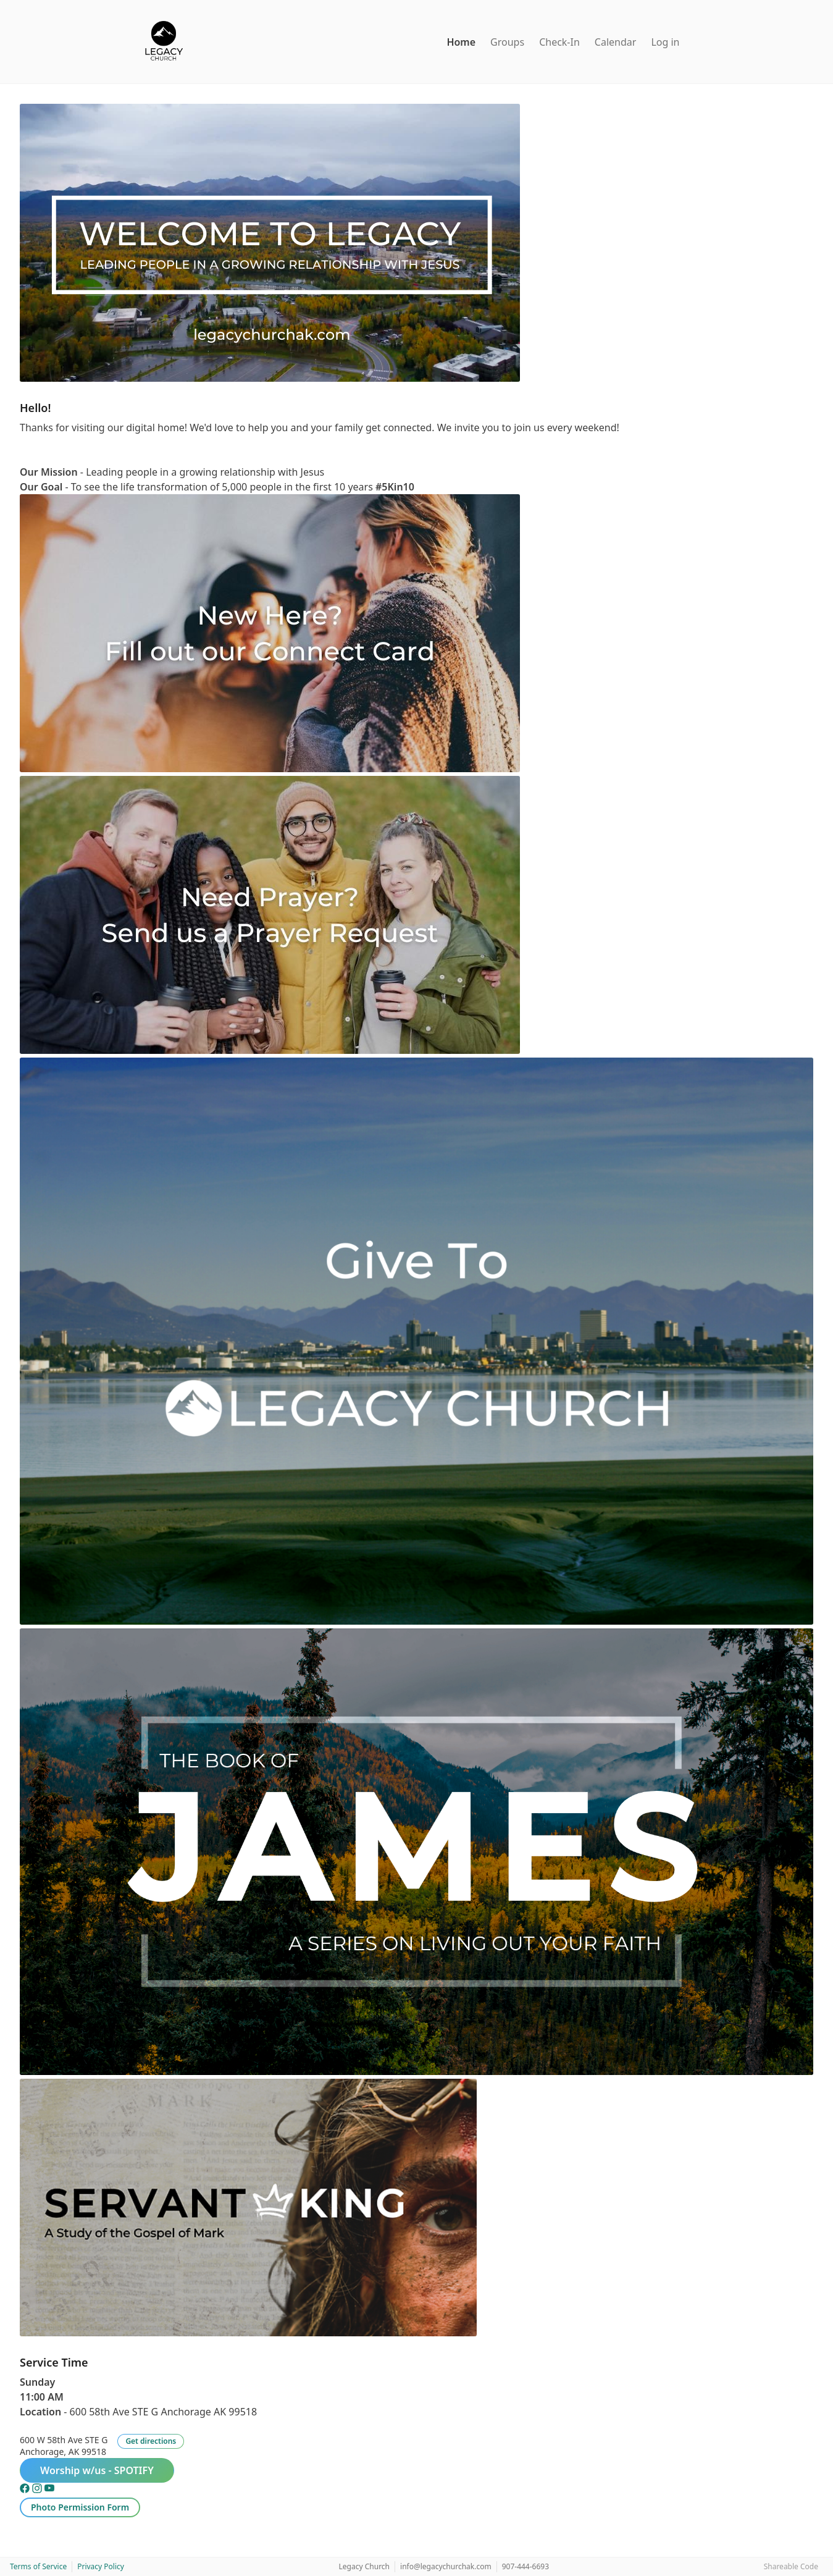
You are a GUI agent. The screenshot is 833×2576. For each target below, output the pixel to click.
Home (460, 42)
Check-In (559, 42)
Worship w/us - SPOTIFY (97, 2470)
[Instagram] (38, 2490)
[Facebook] (26, 2490)
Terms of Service (38, 2566)
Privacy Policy (100, 2566)
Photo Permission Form (80, 2507)
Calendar (616, 42)
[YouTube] (49, 2490)
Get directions (150, 2441)
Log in (665, 42)
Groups (507, 42)
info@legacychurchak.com (446, 2566)
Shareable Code (791, 2566)
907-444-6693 (525, 2566)
